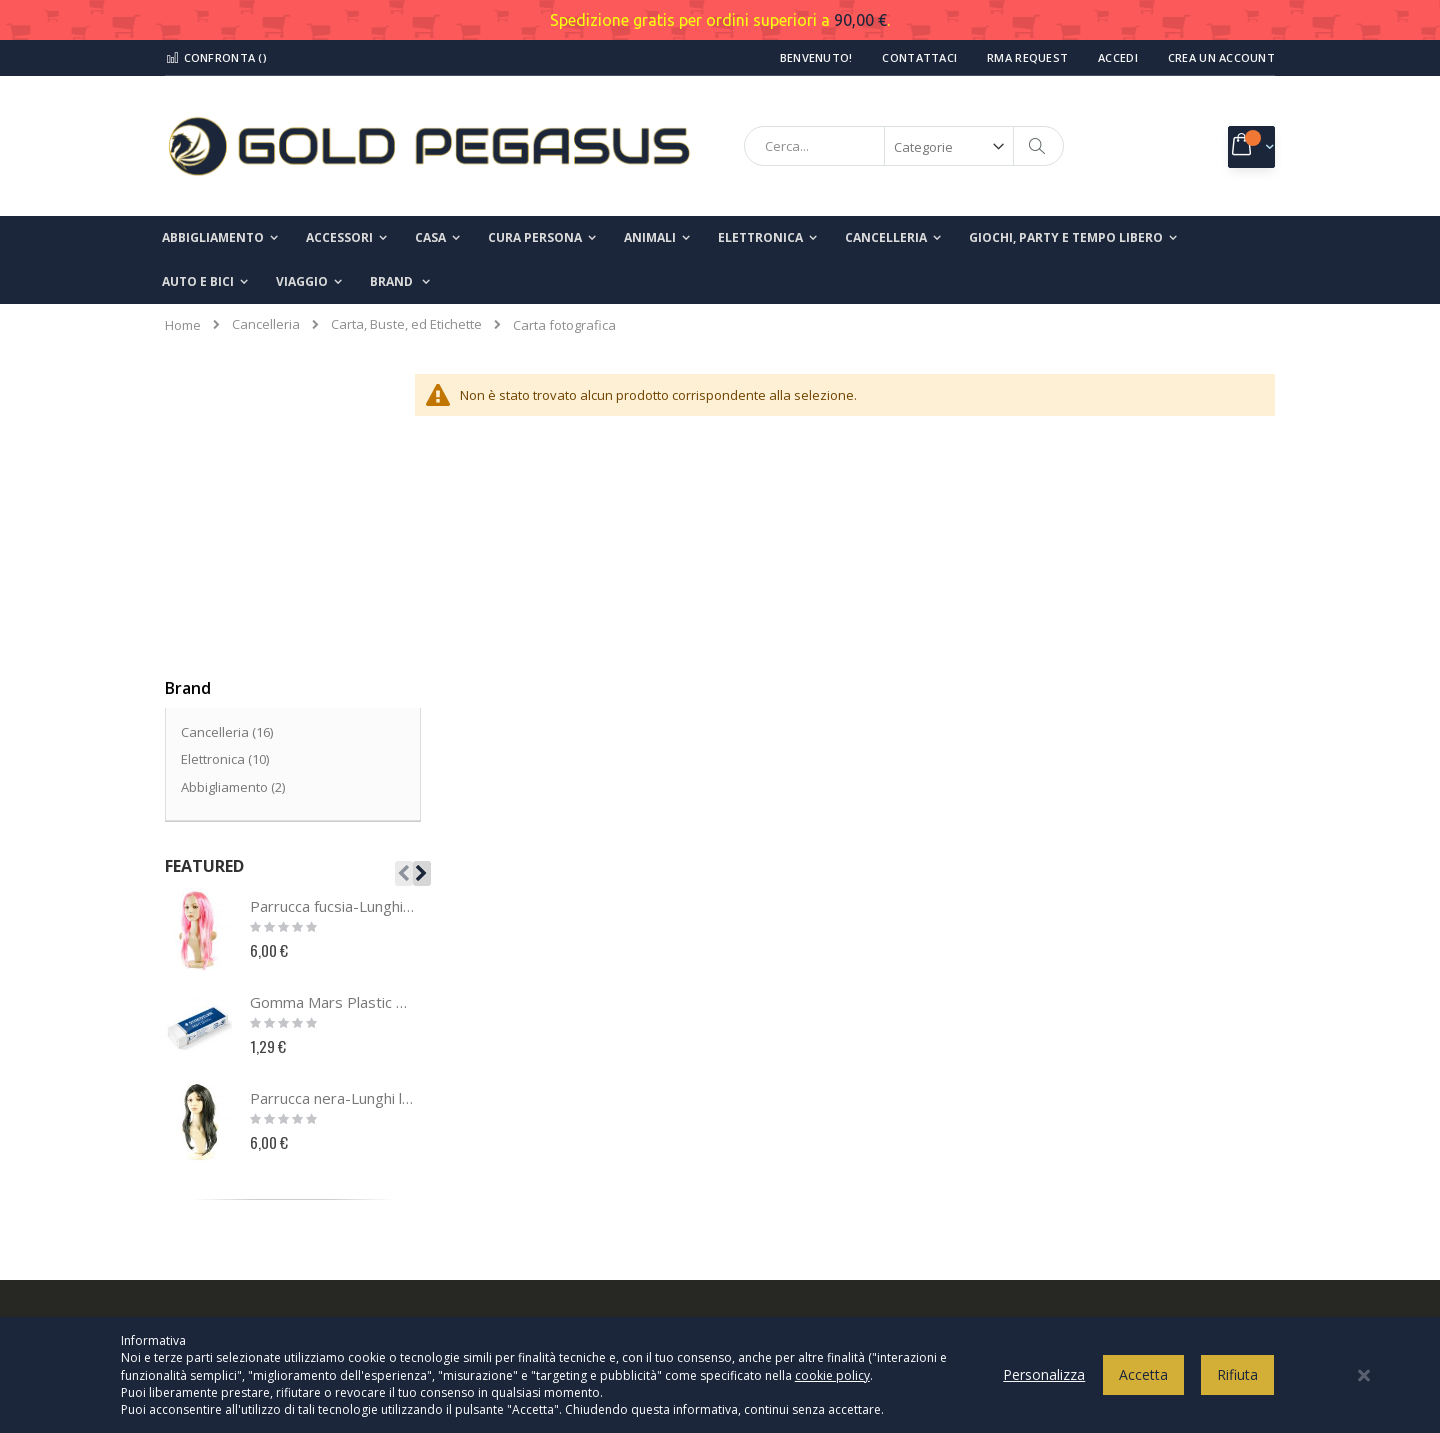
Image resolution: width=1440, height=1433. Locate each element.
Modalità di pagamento (821, 1174)
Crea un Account (1221, 57)
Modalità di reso (800, 1240)
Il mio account (219, 1141)
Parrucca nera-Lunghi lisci (333, 798)
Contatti (201, 1108)
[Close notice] (1364, 1384)
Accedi (1118, 57)
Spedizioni (783, 1207)
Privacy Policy (792, 1075)
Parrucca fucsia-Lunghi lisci (333, 606)
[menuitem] (400, 282)
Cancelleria (266, 324)
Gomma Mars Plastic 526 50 (333, 702)
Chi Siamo (208, 1075)
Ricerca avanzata (230, 1240)
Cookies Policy (794, 1108)
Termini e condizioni (811, 1141)
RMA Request (1027, 57)
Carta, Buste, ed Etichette (406, 324)
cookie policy (832, 1384)
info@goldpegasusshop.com (555, 1229)
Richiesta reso (221, 1207)
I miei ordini (212, 1174)
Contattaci (919, 57)
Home (183, 325)
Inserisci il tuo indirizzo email (1106, 1166)
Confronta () (216, 57)
